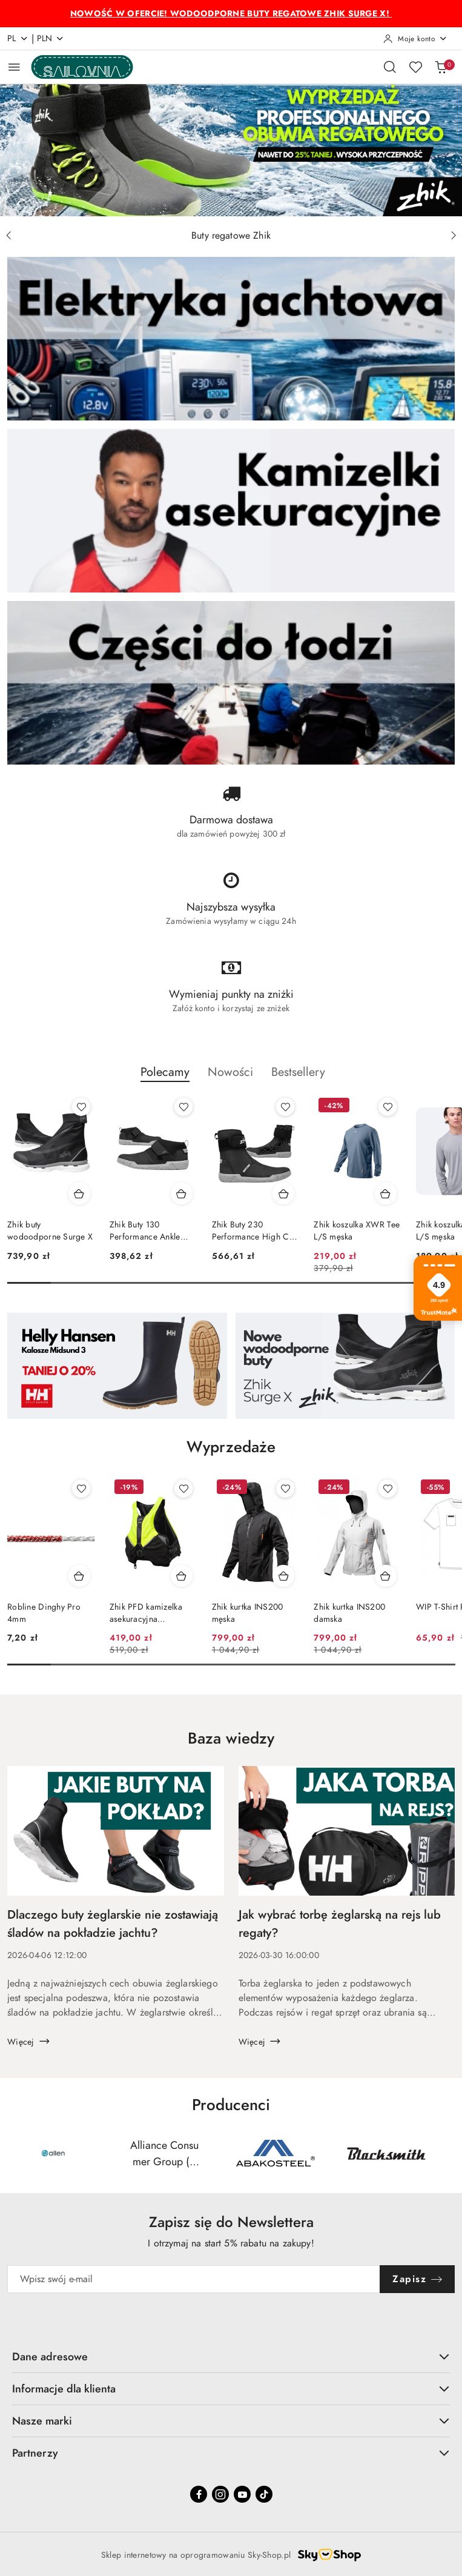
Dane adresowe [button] (231, 2356)
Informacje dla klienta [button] (231, 2388)
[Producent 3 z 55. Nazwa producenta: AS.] (275, 2153)
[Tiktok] (264, 2494)
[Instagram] (220, 2494)
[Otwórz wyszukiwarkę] (390, 66)
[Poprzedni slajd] (8, 236)
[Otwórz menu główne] (14, 67)
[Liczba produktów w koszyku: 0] (440, 66)
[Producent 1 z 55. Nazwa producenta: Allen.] (53, 2153)
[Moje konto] (415, 38)
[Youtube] (242, 2494)
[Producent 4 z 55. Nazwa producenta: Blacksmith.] (386, 2153)
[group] (231, 150)
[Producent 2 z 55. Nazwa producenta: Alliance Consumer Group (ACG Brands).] (164, 2153)
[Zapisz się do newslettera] (193, 2279)
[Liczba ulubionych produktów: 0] (415, 66)
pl (17, 38)
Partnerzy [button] (231, 2452)
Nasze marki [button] (231, 2420)
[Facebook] (198, 2494)
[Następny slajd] (453, 236)
